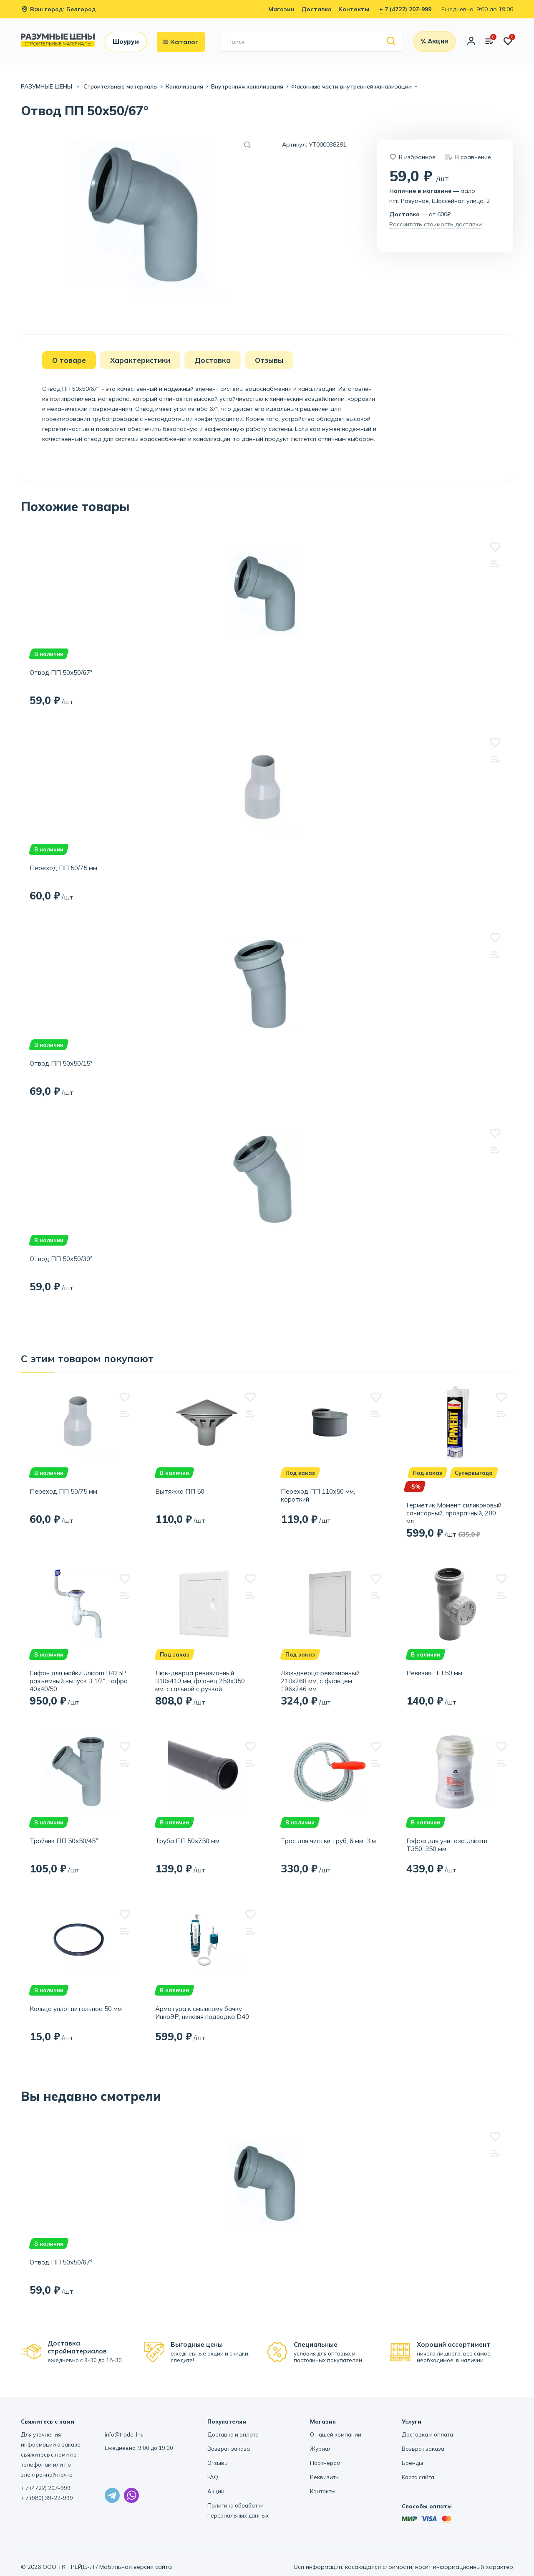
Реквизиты (325, 2477)
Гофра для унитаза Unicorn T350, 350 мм (446, 1845)
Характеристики (140, 360)
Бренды (412, 2462)
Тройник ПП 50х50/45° (64, 1841)
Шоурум (126, 42)
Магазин (281, 9)
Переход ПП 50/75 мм (63, 868)
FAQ (212, 2477)
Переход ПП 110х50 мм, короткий (318, 1495)
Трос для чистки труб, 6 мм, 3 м (328, 1841)
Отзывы (269, 360)
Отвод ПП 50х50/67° (61, 672)
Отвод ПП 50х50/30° (61, 1259)
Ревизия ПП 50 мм (434, 1673)
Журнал (321, 2448)
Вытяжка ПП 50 (179, 1491)
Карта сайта (418, 2477)
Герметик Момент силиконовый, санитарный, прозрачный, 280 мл (454, 1513)
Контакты (353, 9)
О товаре (69, 360)
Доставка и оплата (233, 2434)
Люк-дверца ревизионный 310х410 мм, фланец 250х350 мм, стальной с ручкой (200, 1681)
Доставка (316, 9)
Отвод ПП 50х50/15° (61, 1063)
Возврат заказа (228, 2448)
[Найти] (391, 41)
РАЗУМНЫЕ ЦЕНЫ (47, 86)
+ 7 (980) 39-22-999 (47, 2498)
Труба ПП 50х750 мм (187, 1841)
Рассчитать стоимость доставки (435, 224)
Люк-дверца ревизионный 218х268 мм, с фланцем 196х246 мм (320, 1681)
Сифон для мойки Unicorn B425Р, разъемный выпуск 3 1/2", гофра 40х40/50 (79, 1681)
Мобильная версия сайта (135, 2567)
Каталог (181, 42)
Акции (215, 2491)
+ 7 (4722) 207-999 (405, 9)
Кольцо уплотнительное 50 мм (76, 2009)
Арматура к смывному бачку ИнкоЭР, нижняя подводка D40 (202, 2013)
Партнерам (325, 2462)
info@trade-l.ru (124, 2434)
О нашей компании (335, 2434)
